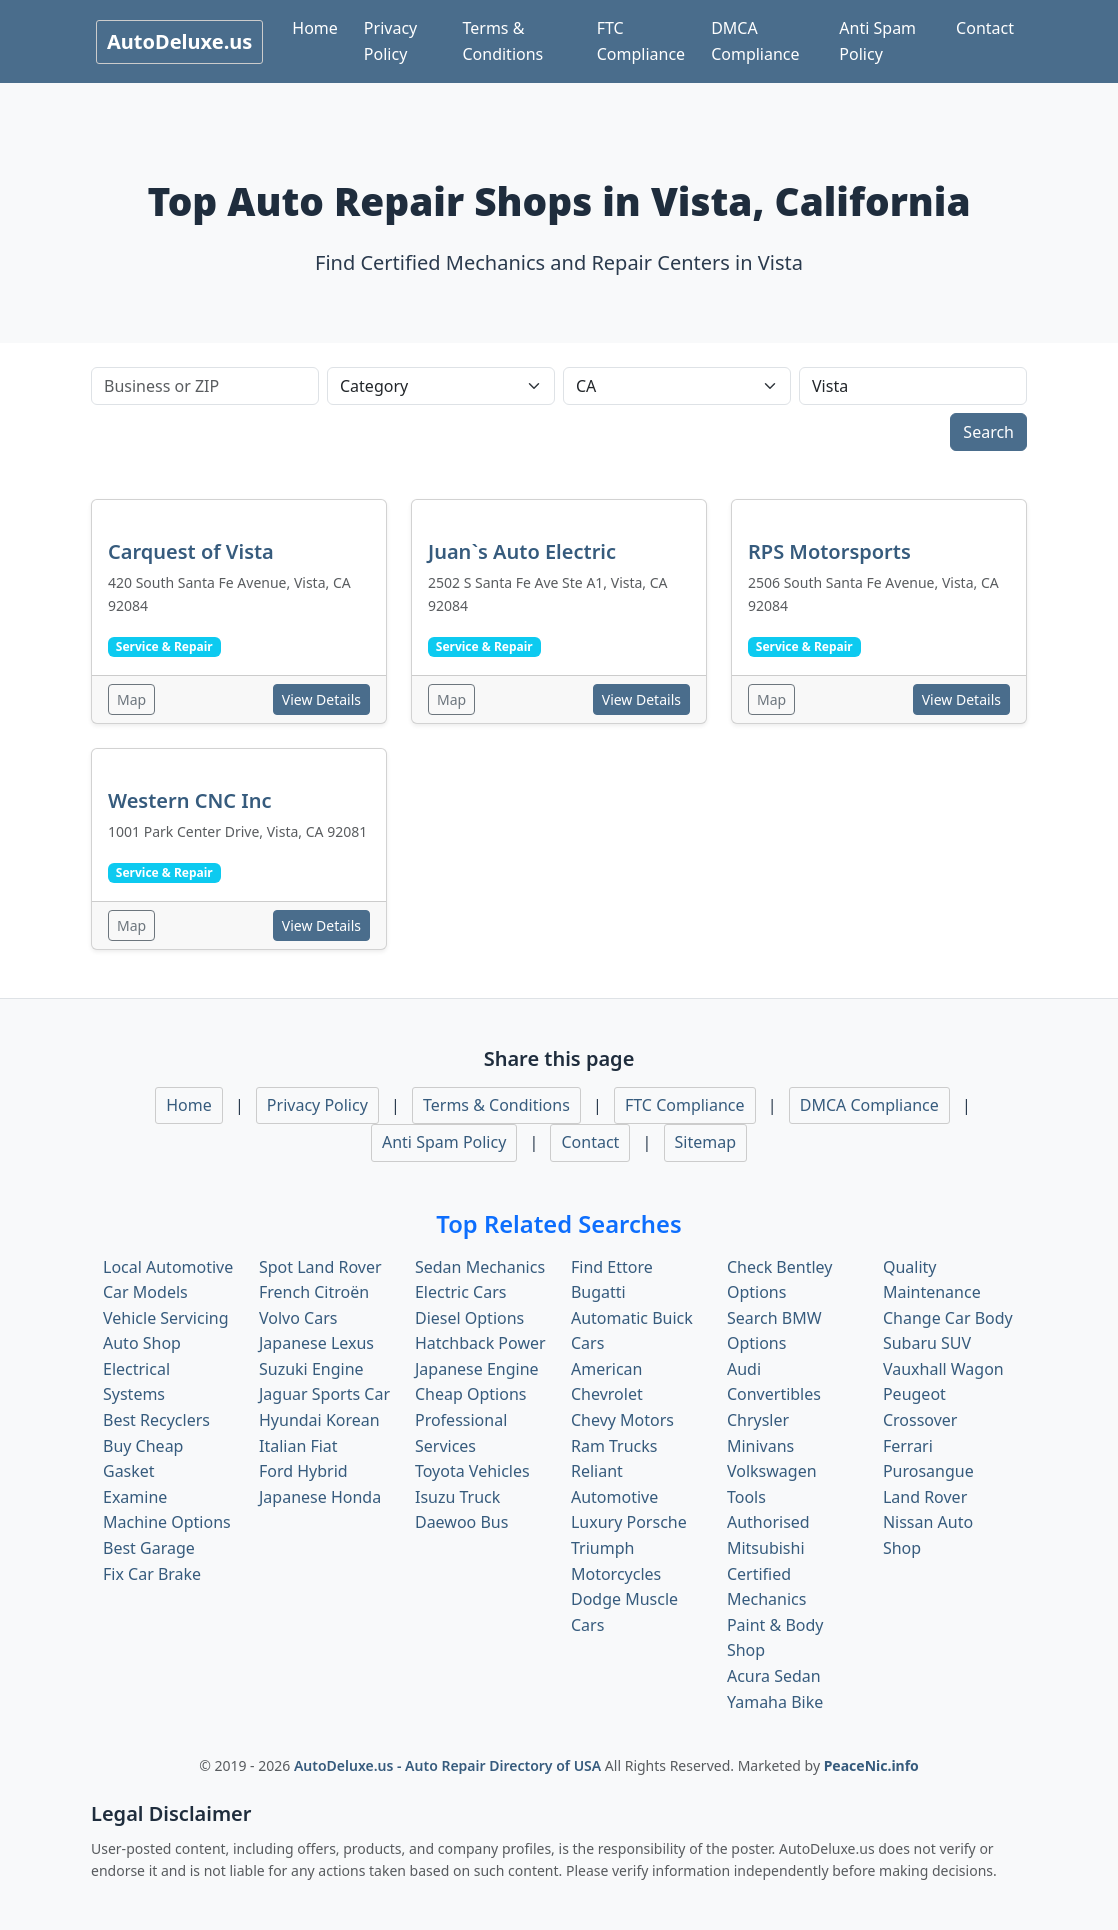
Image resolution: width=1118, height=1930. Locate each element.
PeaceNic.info (871, 1765)
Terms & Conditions (502, 41)
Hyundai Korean (319, 1420)
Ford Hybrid (303, 1471)
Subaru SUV (927, 1343)
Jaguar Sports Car (324, 1394)
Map (131, 699)
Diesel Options (469, 1318)
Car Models (145, 1292)
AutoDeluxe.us (179, 41)
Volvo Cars (298, 1318)
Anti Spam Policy (877, 41)
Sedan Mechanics (480, 1267)
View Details (321, 699)
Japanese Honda (320, 1497)
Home (315, 28)
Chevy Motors (622, 1420)
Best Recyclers (156, 1420)
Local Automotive (168, 1267)
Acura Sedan (774, 1676)
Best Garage (149, 1548)
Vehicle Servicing (166, 1318)
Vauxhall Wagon (943, 1369)
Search (988, 432)
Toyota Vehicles (472, 1471)
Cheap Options (470, 1394)
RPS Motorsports (829, 551)
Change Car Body (948, 1318)
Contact (985, 28)
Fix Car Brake (152, 1574)
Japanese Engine (477, 1369)
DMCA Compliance (755, 41)
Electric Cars (460, 1292)
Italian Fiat (298, 1446)
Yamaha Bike (775, 1702)
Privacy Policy (390, 41)
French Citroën (314, 1292)
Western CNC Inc (189, 800)
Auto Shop (142, 1343)
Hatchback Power (480, 1343)
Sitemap (706, 1142)
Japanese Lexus (316, 1343)
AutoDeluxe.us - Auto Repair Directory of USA (449, 1765)
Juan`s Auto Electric (522, 551)
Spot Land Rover (320, 1267)
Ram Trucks (614, 1446)
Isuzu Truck (457, 1497)
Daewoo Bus (461, 1522)
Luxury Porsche (629, 1522)
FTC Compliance (641, 41)
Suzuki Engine (311, 1369)
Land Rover (925, 1497)
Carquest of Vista (191, 551)
